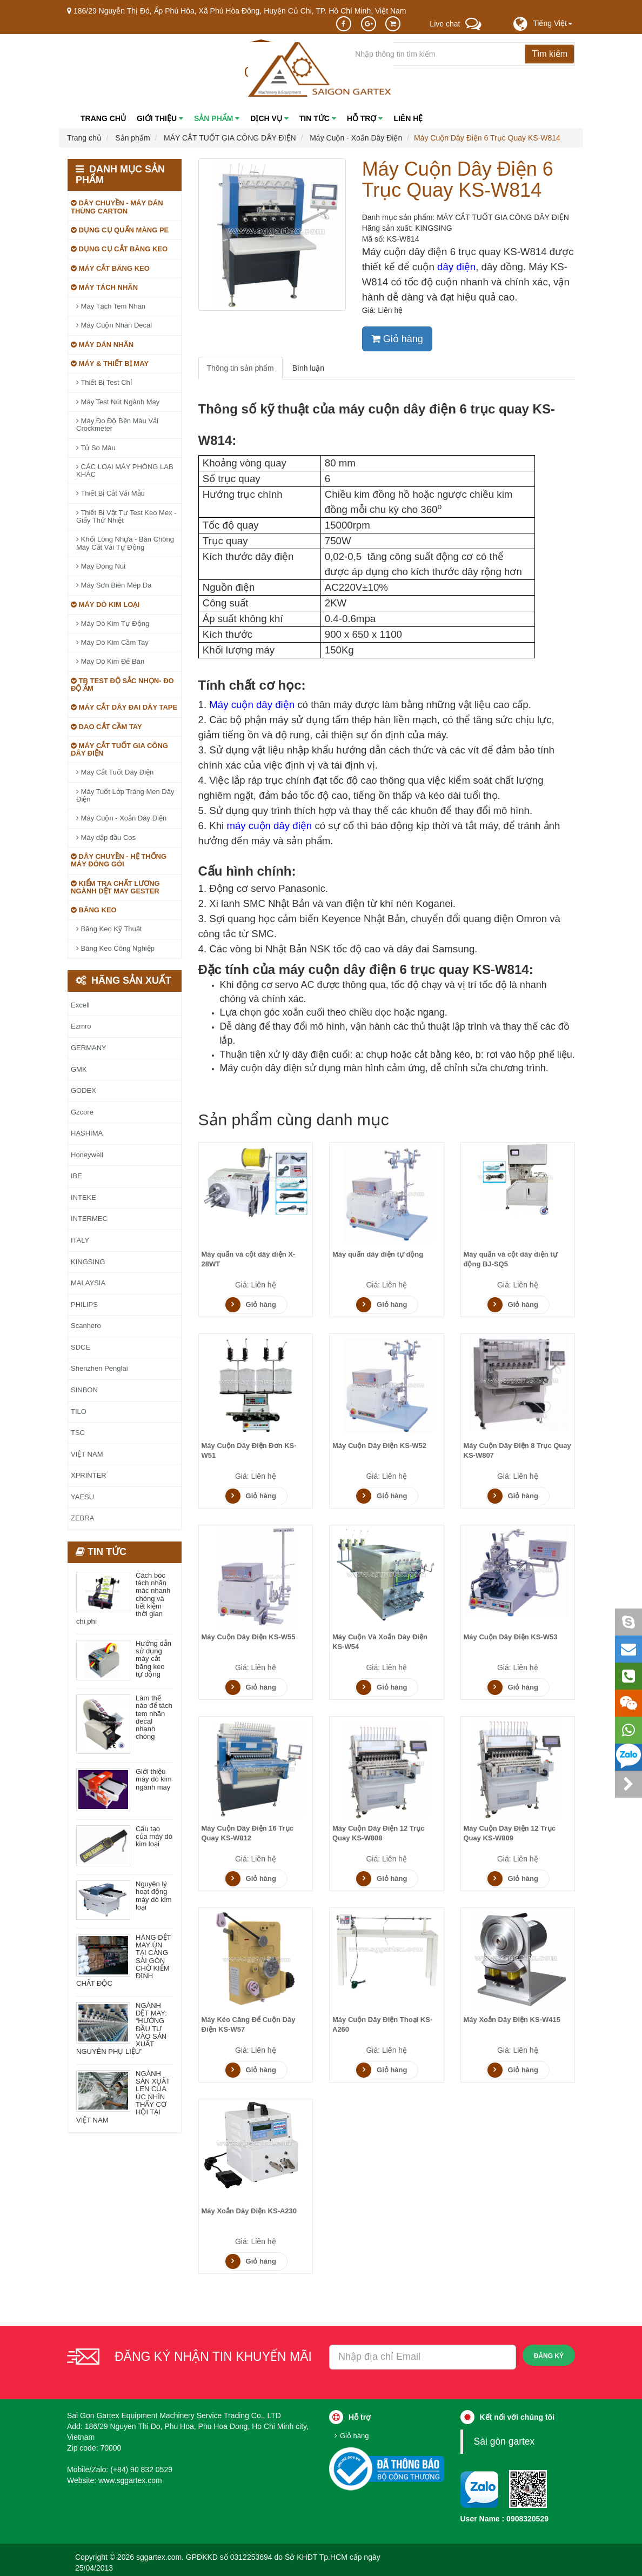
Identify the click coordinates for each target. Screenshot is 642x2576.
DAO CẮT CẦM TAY (106, 727)
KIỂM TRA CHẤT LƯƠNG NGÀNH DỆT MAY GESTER (115, 887)
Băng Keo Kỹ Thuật (109, 929)
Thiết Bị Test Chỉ (104, 382)
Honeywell (87, 1155)
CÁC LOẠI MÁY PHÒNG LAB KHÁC (124, 470)
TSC (78, 1433)
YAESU (82, 1497)
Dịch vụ (269, 118)
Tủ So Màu (96, 448)
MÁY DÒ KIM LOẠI (105, 604)
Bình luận (308, 368)
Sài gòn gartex (504, 2441)
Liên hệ (408, 118)
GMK (79, 1069)
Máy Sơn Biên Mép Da (113, 585)
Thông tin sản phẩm (240, 368)
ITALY (80, 1240)
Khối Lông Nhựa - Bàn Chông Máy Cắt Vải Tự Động (125, 543)
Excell (80, 1005)
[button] (552, 23)
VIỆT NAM (87, 1454)
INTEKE (83, 1197)
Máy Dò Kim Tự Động (112, 623)
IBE (76, 1176)
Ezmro (81, 1026)
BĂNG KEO (94, 910)
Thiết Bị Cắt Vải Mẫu (110, 493)
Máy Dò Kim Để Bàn (110, 661)
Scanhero (86, 1326)
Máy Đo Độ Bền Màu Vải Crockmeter (117, 424)
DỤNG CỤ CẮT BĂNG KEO (119, 249)
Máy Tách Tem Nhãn (110, 306)
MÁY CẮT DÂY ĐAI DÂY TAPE (124, 707)
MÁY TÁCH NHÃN (104, 287)
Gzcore (82, 1112)
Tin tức (317, 118)
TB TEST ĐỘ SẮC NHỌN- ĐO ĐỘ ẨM (122, 684)
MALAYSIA (88, 1283)
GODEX (83, 1090)
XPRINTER (88, 1475)
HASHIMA (87, 1133)
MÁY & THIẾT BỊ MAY (110, 363)
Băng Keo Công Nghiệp (115, 948)
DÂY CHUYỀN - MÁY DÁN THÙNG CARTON (117, 207)
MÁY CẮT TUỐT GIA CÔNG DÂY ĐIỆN (119, 749)
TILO (78, 1411)
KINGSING (433, 228)
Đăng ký (549, 2356)
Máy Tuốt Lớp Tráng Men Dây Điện (125, 795)
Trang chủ (103, 118)
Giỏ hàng (397, 338)
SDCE (80, 1347)
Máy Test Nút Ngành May (117, 402)
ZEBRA (82, 1518)
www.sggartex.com (130, 2480)
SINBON (84, 1390)
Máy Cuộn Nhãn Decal (114, 325)
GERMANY (88, 1048)
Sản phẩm (216, 118)
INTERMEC (89, 1218)
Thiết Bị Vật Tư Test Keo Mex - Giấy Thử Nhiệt (126, 516)
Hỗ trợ (365, 118)
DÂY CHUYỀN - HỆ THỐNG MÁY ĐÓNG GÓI (118, 860)
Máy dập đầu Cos (106, 837)
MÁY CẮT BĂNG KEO (110, 268)
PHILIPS (84, 1304)
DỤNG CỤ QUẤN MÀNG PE (120, 230)
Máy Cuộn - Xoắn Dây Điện (121, 818)
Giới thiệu (160, 118)
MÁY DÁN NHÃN (102, 345)
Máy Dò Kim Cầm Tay (112, 642)
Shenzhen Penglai (99, 1368)
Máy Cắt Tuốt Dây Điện (114, 772)
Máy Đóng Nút (101, 566)
